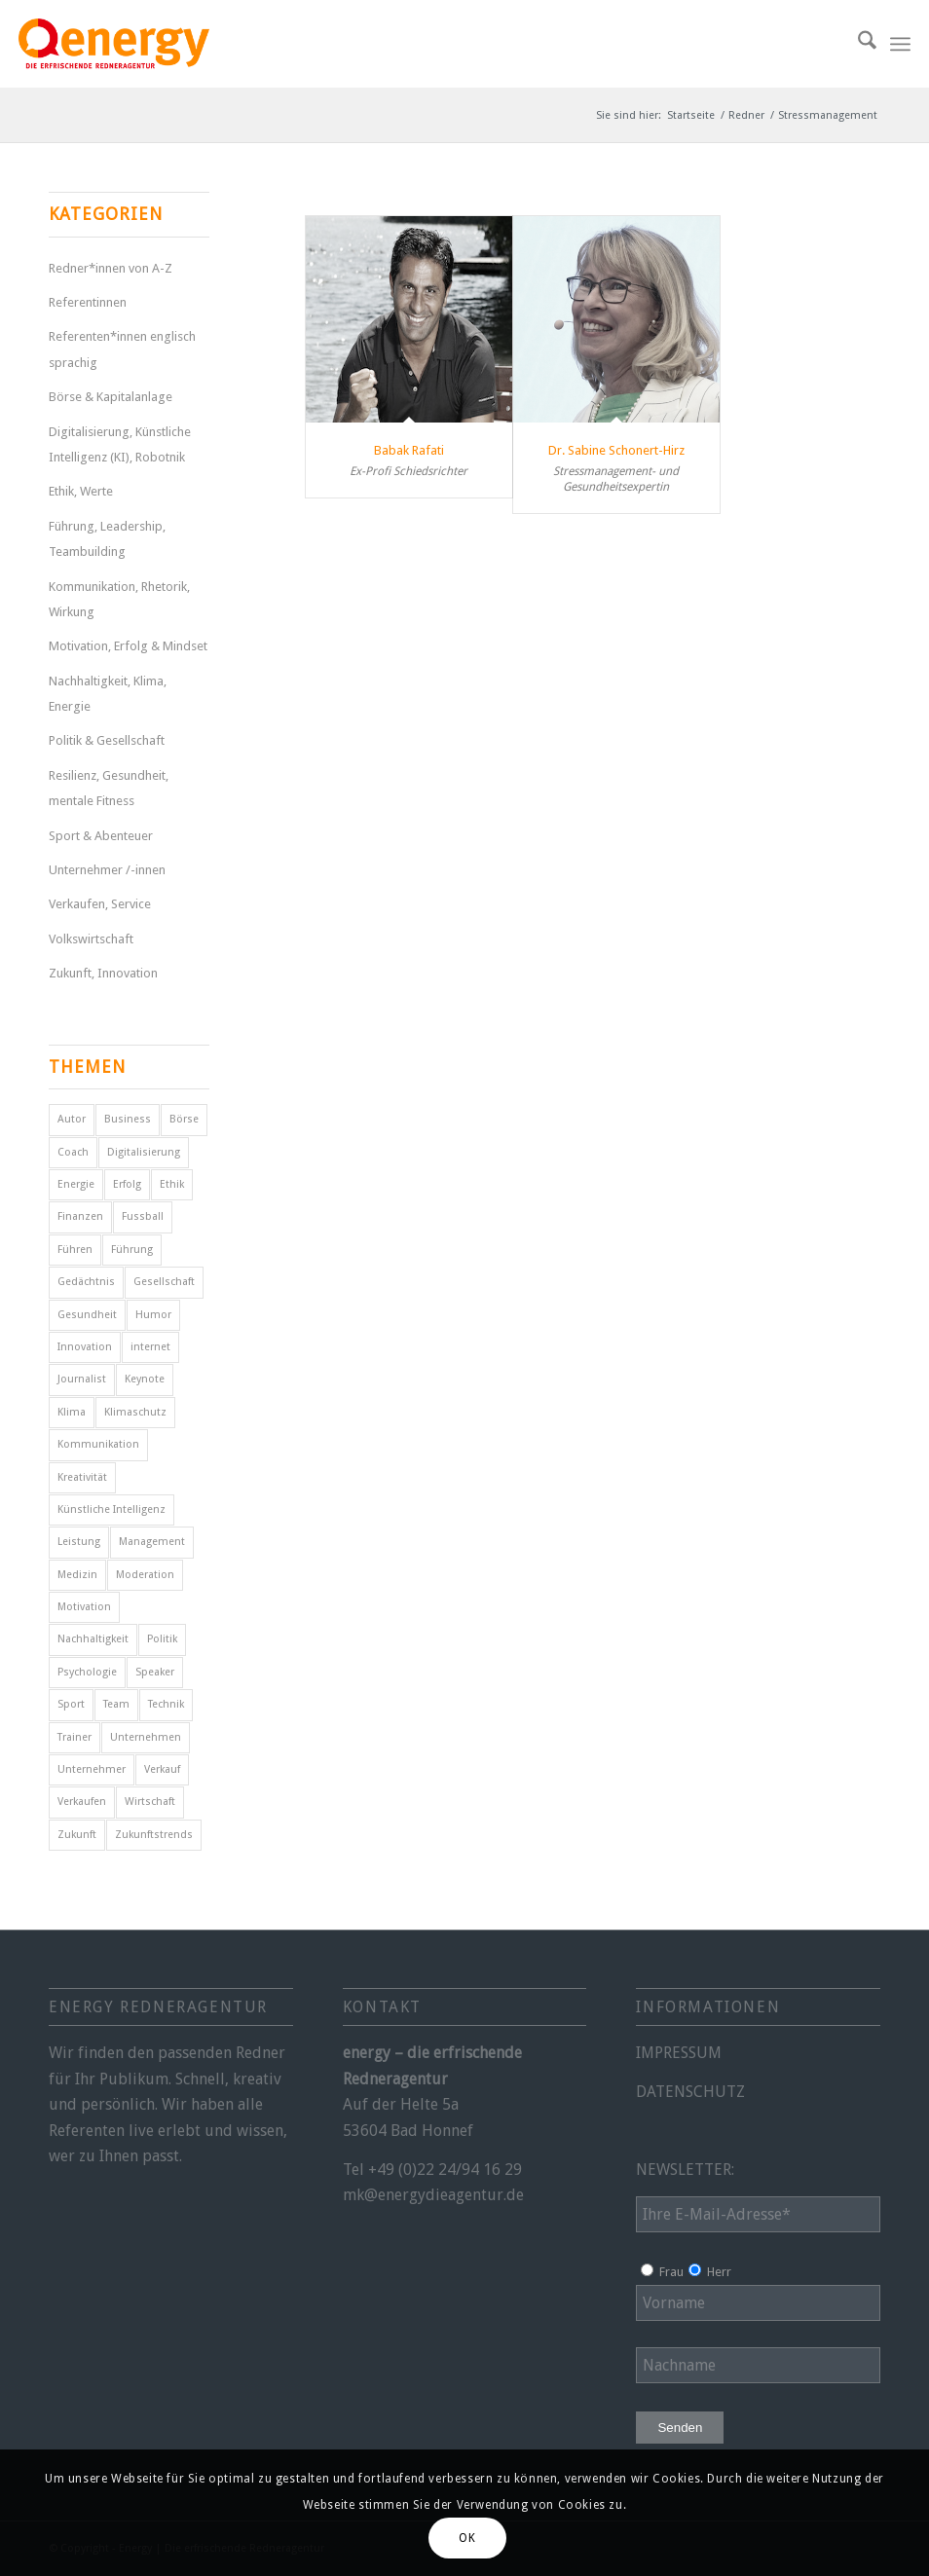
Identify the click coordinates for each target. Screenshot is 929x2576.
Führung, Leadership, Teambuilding (107, 539)
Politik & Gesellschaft (107, 740)
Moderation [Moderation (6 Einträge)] (145, 1574)
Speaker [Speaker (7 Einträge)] (154, 1672)
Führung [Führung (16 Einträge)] (132, 1249)
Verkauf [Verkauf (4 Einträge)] (162, 1769)
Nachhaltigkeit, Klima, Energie (108, 694)
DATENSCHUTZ (690, 2091)
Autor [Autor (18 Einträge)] (71, 1119)
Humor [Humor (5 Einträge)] (153, 1314)
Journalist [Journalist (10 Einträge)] (81, 1379)
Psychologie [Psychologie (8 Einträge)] (87, 1672)
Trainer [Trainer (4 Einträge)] (74, 1737)
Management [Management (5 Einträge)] (152, 1541)
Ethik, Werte (81, 491)
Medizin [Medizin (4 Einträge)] (77, 1574)
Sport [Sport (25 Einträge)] (71, 1704)
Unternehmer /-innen (107, 870)
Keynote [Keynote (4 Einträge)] (145, 1379)
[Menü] (900, 44)
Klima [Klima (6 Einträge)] (71, 1412)
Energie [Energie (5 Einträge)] (75, 1184)
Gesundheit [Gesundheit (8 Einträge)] (87, 1314)
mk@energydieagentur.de (433, 2195)
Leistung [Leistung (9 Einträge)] (78, 1541)
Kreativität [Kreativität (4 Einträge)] (82, 1477)
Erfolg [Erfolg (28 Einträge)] (127, 1184)
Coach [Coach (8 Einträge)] (73, 1152)
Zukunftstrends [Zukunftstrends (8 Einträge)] (154, 1834)
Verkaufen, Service (100, 904)
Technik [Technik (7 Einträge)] (166, 1704)
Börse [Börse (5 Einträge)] (184, 1119)
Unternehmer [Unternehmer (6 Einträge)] (91, 1769)
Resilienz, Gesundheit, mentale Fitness (108, 788)
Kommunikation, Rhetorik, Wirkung (119, 599)
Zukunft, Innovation (103, 973)
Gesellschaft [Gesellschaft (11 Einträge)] (164, 1281)
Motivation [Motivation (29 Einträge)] (84, 1607)
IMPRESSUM (679, 2052)
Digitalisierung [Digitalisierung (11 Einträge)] (143, 1152)
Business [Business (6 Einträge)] (127, 1119)
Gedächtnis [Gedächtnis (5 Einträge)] (86, 1281)
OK (467, 2538)
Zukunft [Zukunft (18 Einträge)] (76, 1834)
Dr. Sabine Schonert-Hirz (616, 450)
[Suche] (857, 44)
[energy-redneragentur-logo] (114, 44)
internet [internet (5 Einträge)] (150, 1347)
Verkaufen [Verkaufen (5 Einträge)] (81, 1801)
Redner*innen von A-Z (110, 268)
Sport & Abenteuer (101, 835)
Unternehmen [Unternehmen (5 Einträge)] (145, 1737)
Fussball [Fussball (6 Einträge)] (143, 1216)
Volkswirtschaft (91, 939)
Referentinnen (88, 302)
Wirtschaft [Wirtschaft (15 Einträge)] (150, 1801)
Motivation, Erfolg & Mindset (128, 646)
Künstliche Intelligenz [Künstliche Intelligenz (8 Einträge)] (111, 1509)
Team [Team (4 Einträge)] (116, 1704)
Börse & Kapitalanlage (110, 396)
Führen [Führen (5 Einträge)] (75, 1249)
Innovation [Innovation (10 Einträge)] (84, 1347)
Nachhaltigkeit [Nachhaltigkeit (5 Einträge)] (93, 1639)
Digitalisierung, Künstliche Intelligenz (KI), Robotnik (120, 444)
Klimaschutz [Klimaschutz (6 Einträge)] (135, 1412)
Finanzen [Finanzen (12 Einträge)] (80, 1216)
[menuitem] (857, 44)
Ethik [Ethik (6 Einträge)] (172, 1184)
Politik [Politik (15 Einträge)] (162, 1639)
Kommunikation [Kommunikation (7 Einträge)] (98, 1444)
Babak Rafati (409, 450)
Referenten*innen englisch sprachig (122, 349)
